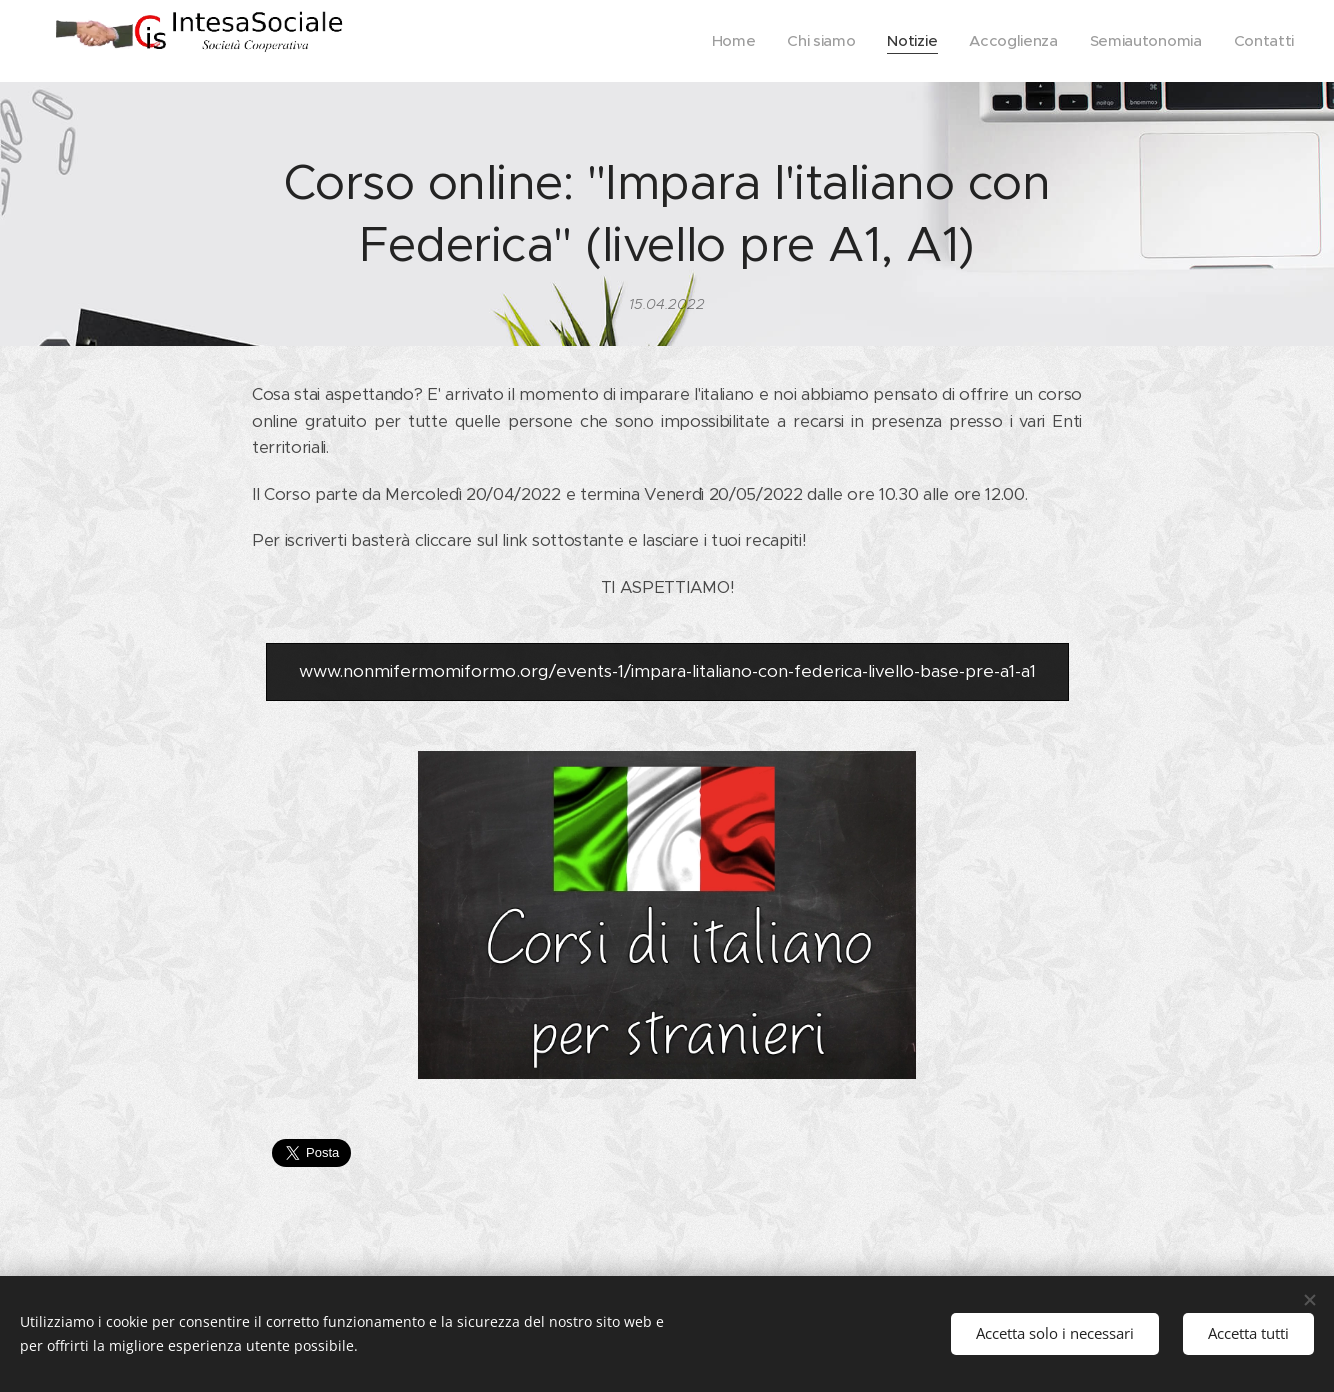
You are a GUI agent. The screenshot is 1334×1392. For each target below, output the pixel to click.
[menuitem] (723, 41)
